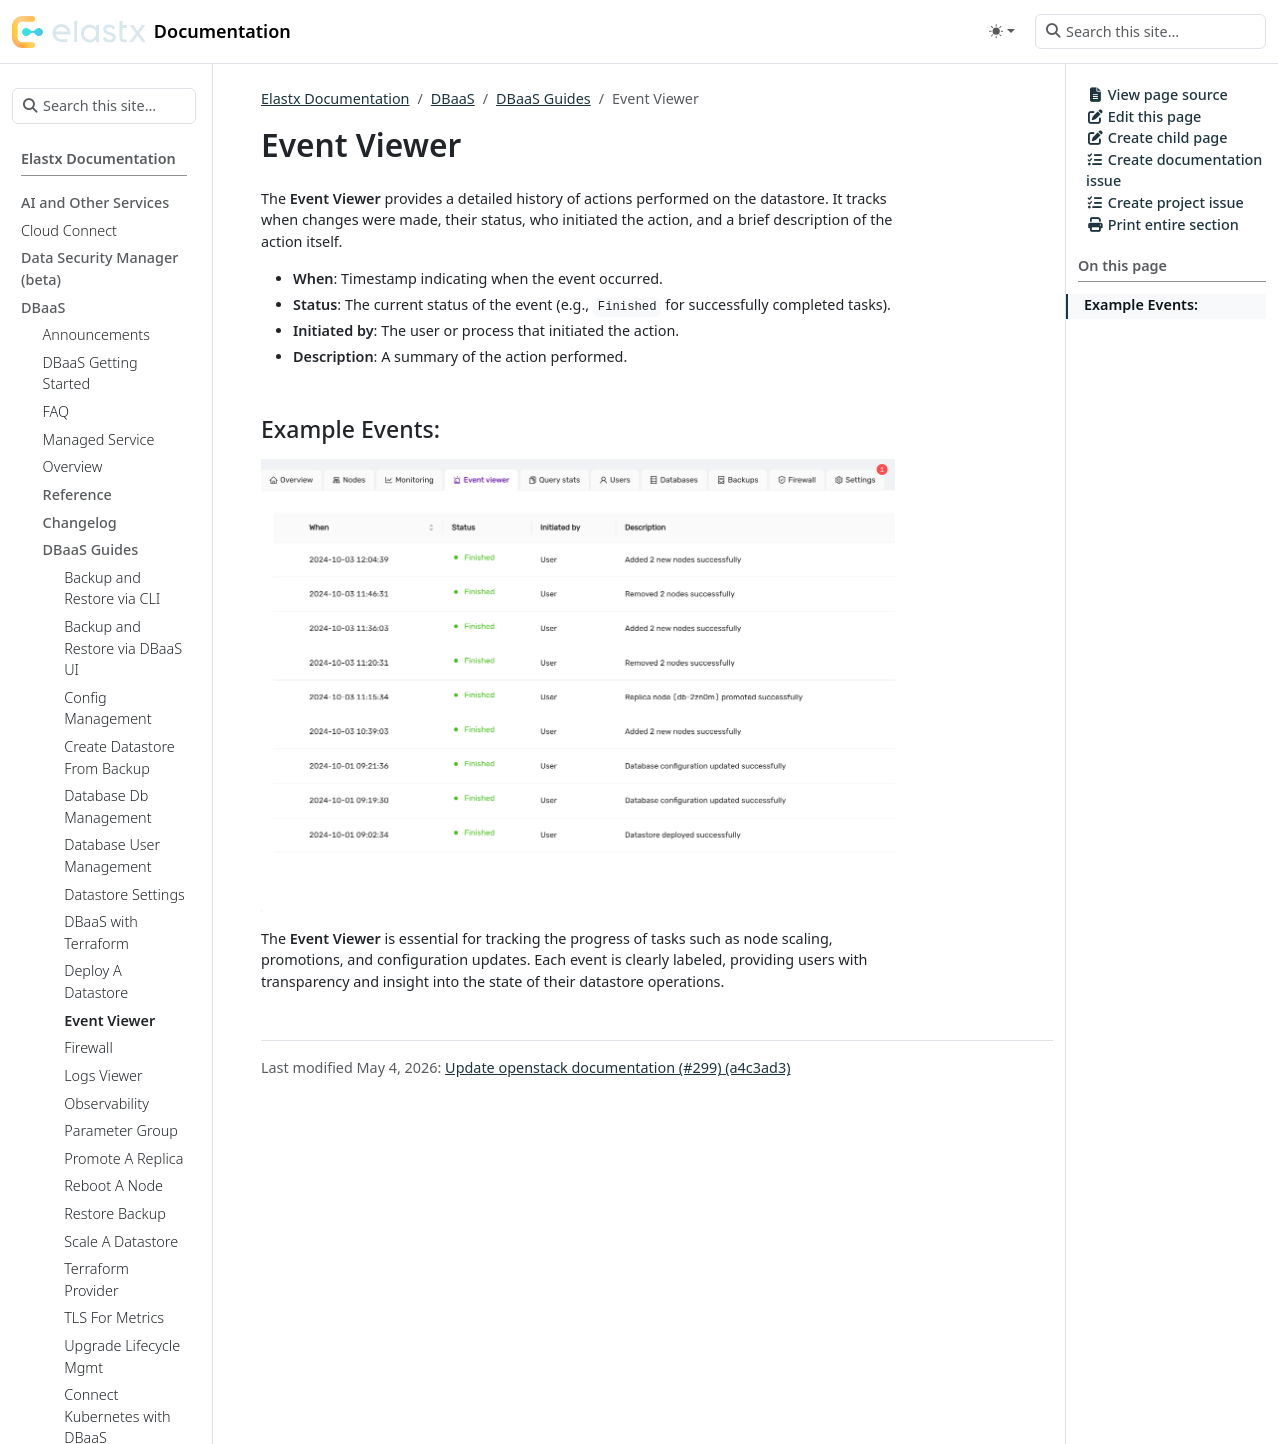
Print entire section (1162, 224)
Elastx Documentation (335, 98)
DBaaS (453, 98)
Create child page (1157, 137)
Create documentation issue (1174, 170)
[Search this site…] (1150, 32)
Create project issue (1165, 202)
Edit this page (1143, 116)
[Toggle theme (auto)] (1002, 31)
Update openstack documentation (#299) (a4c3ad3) (617, 1067)
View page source (1157, 94)
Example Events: (1141, 304)
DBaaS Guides (543, 98)
